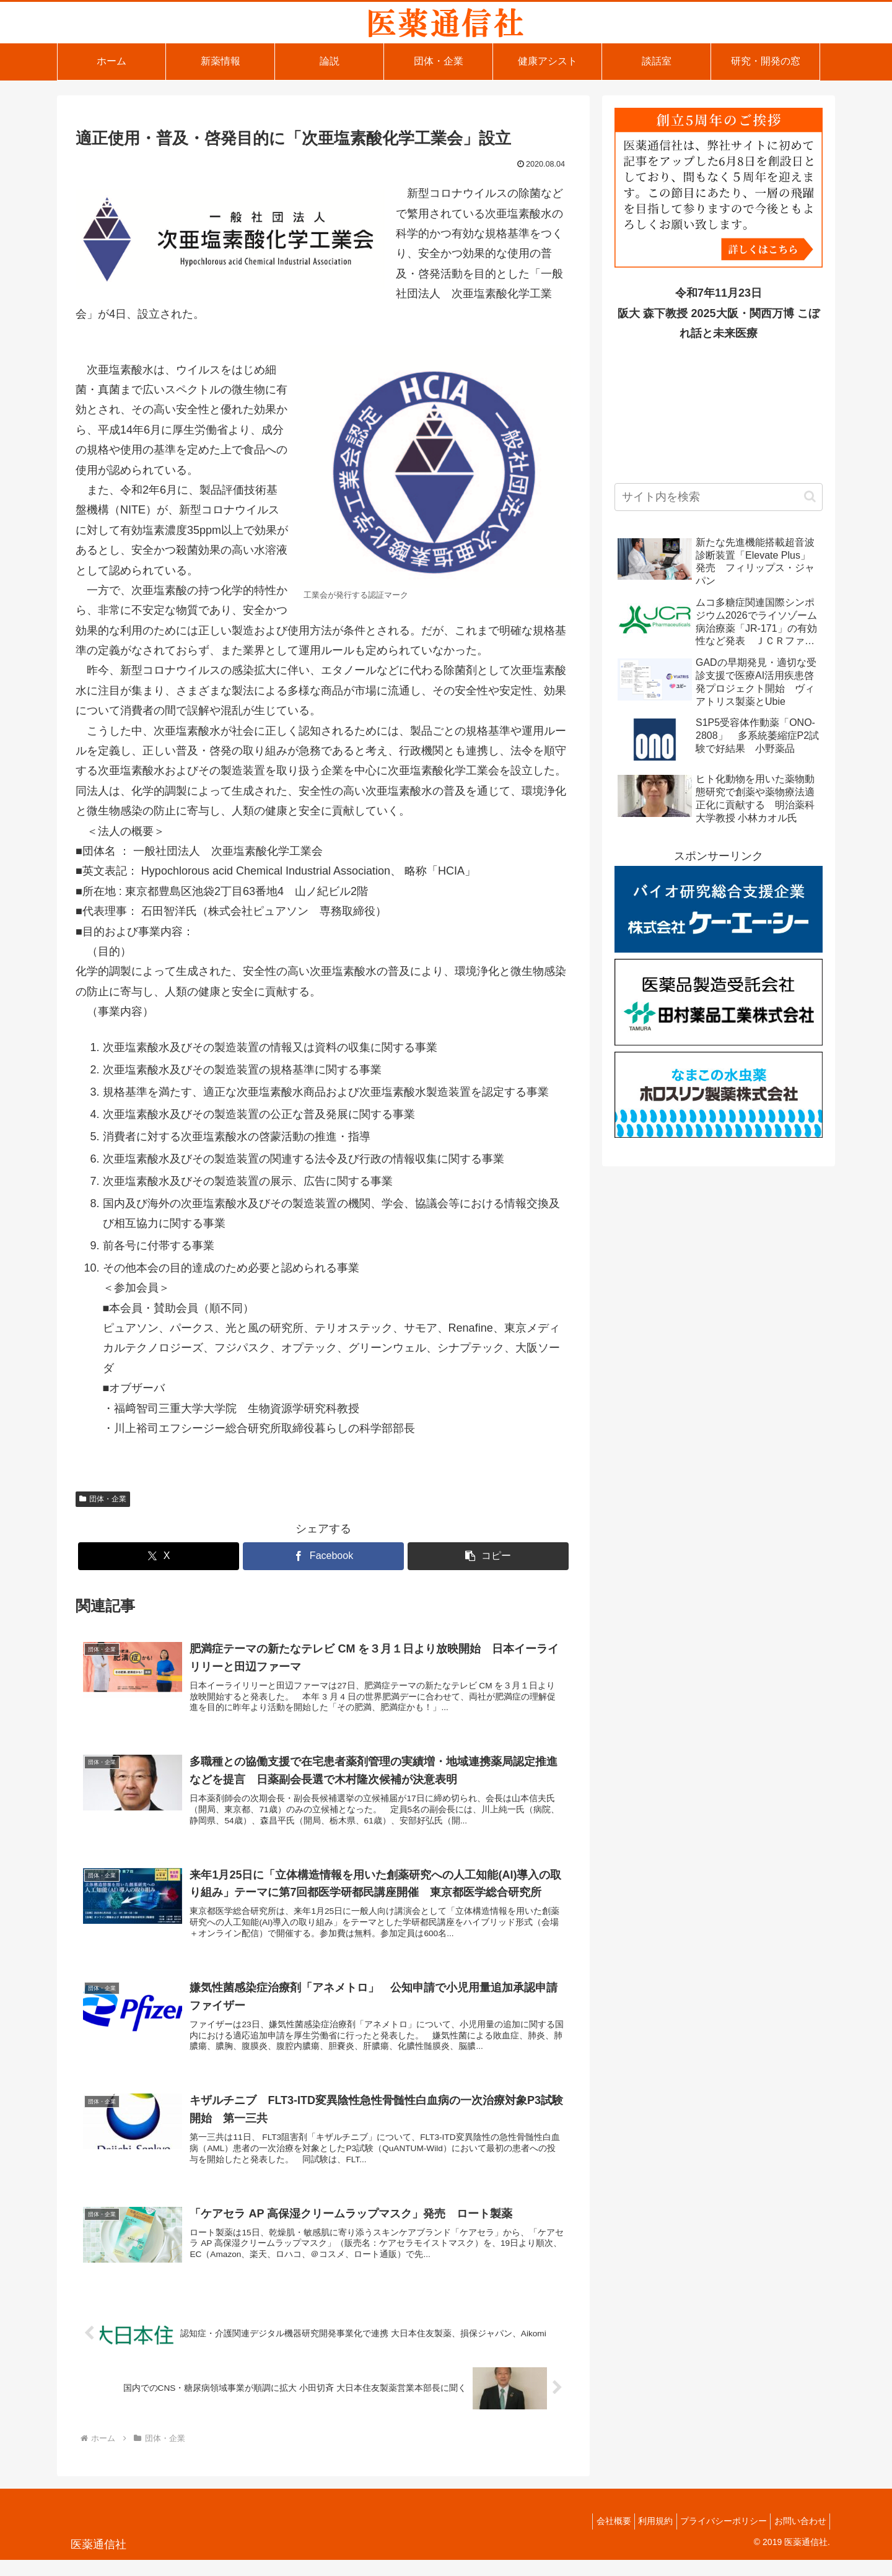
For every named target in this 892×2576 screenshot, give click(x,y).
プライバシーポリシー (714, 2537)
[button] (488, 1556)
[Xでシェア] (158, 1556)
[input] (718, 497)
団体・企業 (102, 1499)
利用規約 (641, 2537)
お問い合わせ (797, 2537)
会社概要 (593, 2537)
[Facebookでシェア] (323, 1556)
